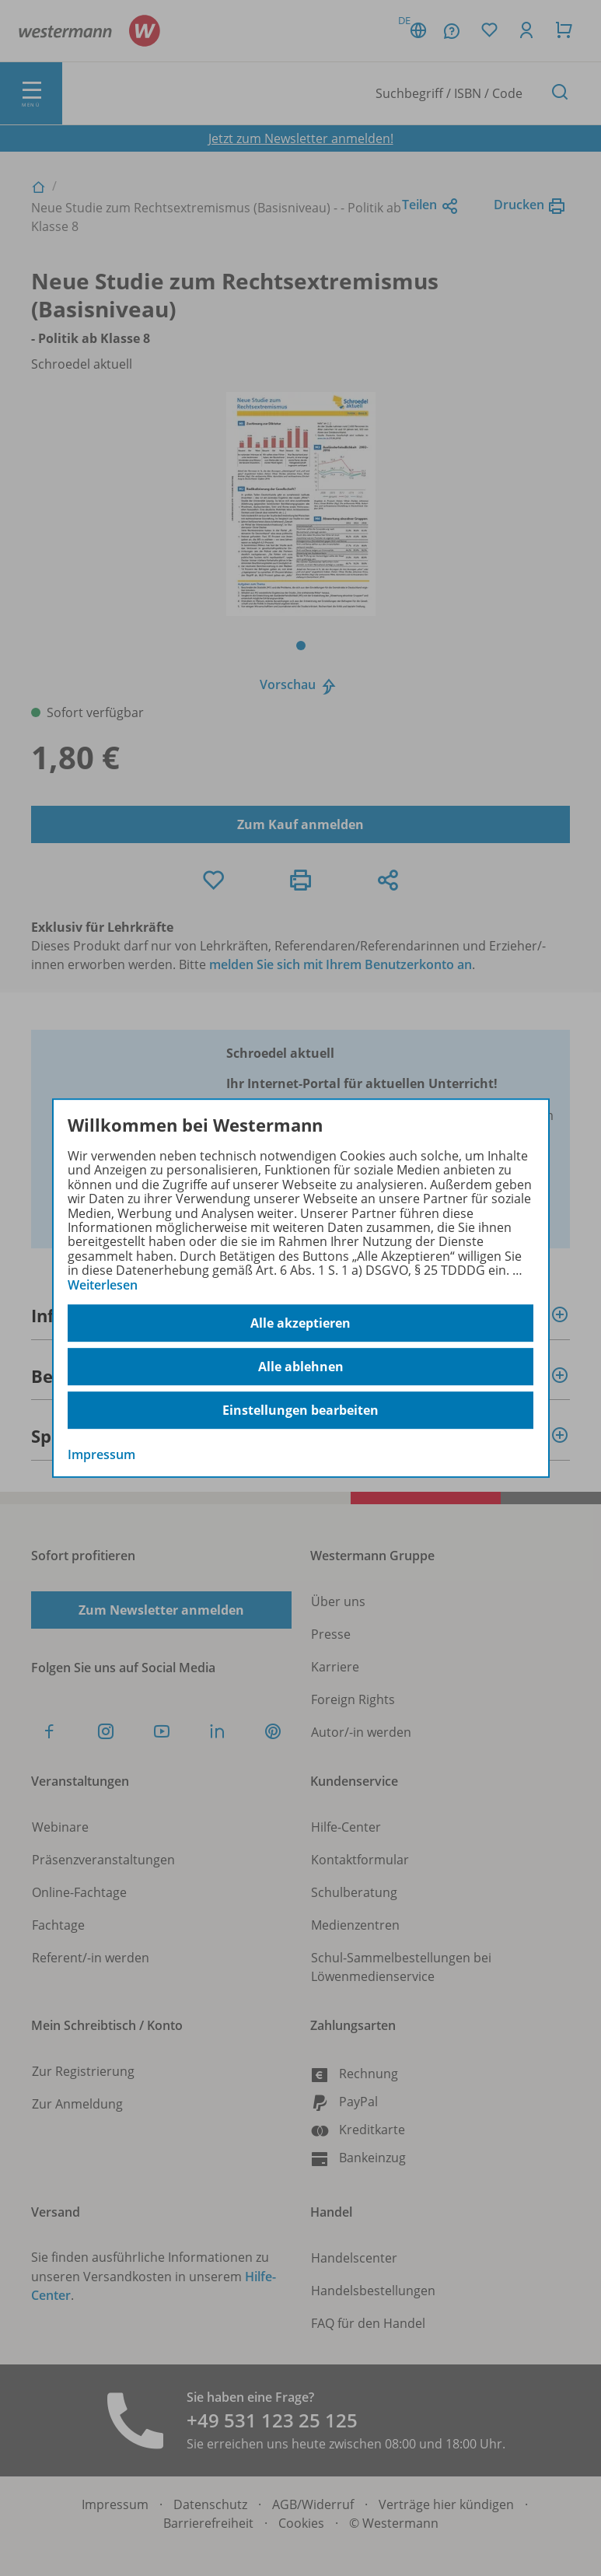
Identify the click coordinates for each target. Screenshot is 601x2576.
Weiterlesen (103, 1284)
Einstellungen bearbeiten (300, 1410)
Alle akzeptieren (300, 1323)
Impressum (101, 1454)
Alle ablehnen (301, 1366)
